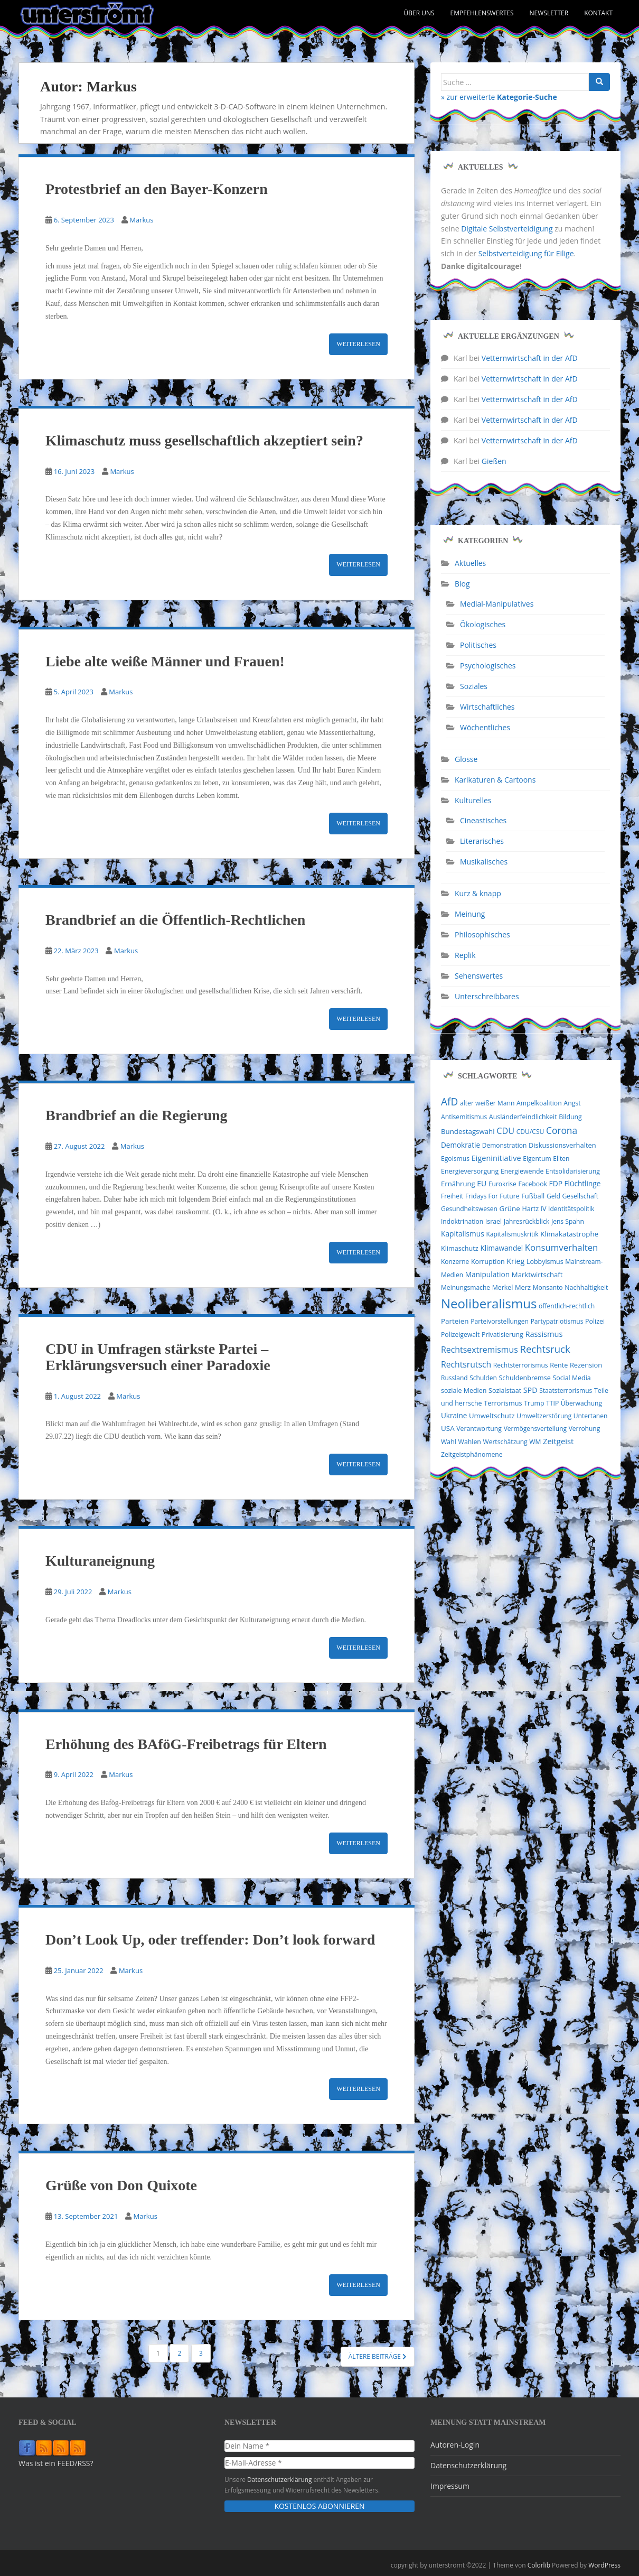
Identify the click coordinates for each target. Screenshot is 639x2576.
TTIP (552, 1403)
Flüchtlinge (583, 1183)
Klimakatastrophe (569, 1234)
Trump (534, 1403)
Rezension (586, 1365)
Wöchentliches (485, 727)
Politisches (478, 645)
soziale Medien (463, 1390)
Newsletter (549, 12)
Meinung (470, 914)
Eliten (561, 1158)
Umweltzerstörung (543, 1415)
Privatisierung (502, 1334)
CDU (505, 1131)
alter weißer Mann (487, 1103)
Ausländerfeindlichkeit (523, 1116)
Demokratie (460, 1145)
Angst (571, 1103)
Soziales (473, 686)
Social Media (571, 1377)
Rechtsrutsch (466, 1364)
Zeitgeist (558, 1441)
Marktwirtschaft (537, 1274)
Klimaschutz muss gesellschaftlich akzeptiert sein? (204, 440)
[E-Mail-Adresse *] (319, 2463)
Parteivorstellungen (500, 1321)
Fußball (532, 1196)
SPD (530, 1390)
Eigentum (537, 1158)
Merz (523, 1287)
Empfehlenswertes (482, 12)
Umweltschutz (492, 1415)
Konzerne (455, 1261)
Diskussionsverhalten (562, 1145)
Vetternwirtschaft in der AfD (530, 358)
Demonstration (504, 1145)
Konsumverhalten (561, 1247)
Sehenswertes (479, 976)
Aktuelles (470, 563)
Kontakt (598, 12)
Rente (559, 1365)
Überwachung (581, 1403)
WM (535, 1441)
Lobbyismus (545, 1261)
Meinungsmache (465, 1287)
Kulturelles (473, 800)
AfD (449, 1102)
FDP (555, 1183)
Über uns (419, 12)
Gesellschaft (580, 1196)
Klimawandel (501, 1248)
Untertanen (590, 1415)
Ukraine (454, 1415)
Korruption (488, 1261)
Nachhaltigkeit (586, 1287)
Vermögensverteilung (535, 1428)
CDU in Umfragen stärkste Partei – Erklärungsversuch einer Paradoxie (157, 1357)
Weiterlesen (358, 344)
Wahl (448, 1441)
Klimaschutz (459, 1248)
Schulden (483, 1377)
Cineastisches (483, 820)
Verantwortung (479, 1428)
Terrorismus (503, 1403)
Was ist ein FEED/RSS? (55, 2463)
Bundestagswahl (468, 1131)
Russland (454, 1377)
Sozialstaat (504, 1390)
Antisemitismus (464, 1116)
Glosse (466, 759)
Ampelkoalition (539, 1103)
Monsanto (548, 1287)
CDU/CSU (530, 1131)
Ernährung (458, 1183)
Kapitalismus (462, 1234)
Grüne (510, 1208)
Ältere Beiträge (378, 2356)
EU (481, 1183)
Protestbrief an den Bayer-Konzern (156, 189)
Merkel (502, 1287)
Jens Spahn (567, 1221)
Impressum (449, 2486)
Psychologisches (487, 666)
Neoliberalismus (489, 1303)
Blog (462, 584)
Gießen (494, 461)
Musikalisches (484, 862)
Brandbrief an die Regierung (136, 1115)
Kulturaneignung (100, 1560)
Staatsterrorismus (565, 1390)
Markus (141, 220)
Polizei (595, 1321)
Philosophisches (482, 934)
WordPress (604, 2565)
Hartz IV (534, 1208)
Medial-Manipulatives (496, 604)
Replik (465, 955)
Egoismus (455, 1158)
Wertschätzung (505, 1441)
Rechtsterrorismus (520, 1365)
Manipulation (487, 1274)
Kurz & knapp (478, 893)
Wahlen (469, 1441)
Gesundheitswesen (469, 1208)
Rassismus (543, 1333)
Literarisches (482, 841)
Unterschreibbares (487, 996)
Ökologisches (482, 624)
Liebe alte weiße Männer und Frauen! (165, 661)
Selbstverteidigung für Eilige (526, 253)
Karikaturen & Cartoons (495, 780)
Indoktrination (462, 1221)
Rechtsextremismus (479, 1349)
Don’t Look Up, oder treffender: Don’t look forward (210, 1939)
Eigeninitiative (496, 1157)
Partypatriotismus (557, 1321)
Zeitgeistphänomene (472, 1454)
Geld (553, 1196)
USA (448, 1428)
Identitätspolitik (571, 1208)
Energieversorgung (470, 1171)
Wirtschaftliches (487, 707)
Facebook (532, 1183)
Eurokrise (502, 1183)
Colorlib (539, 2565)
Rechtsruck (545, 1348)
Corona (561, 1130)
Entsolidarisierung (573, 1171)
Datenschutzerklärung (279, 2479)
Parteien (455, 1321)
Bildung (570, 1116)
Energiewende (522, 1171)
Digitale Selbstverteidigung (506, 229)
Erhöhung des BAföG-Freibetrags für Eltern (186, 1744)
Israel (493, 1221)
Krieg (515, 1261)
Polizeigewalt (460, 1334)
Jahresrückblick (527, 1221)
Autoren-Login (455, 2445)
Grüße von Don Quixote (121, 2185)
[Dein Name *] (319, 2446)
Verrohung (584, 1428)
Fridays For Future (492, 1196)
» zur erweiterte (499, 97)
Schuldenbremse (524, 1377)
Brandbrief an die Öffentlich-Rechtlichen (175, 920)
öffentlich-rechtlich (567, 1305)
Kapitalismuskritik (512, 1234)
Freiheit (452, 1196)
